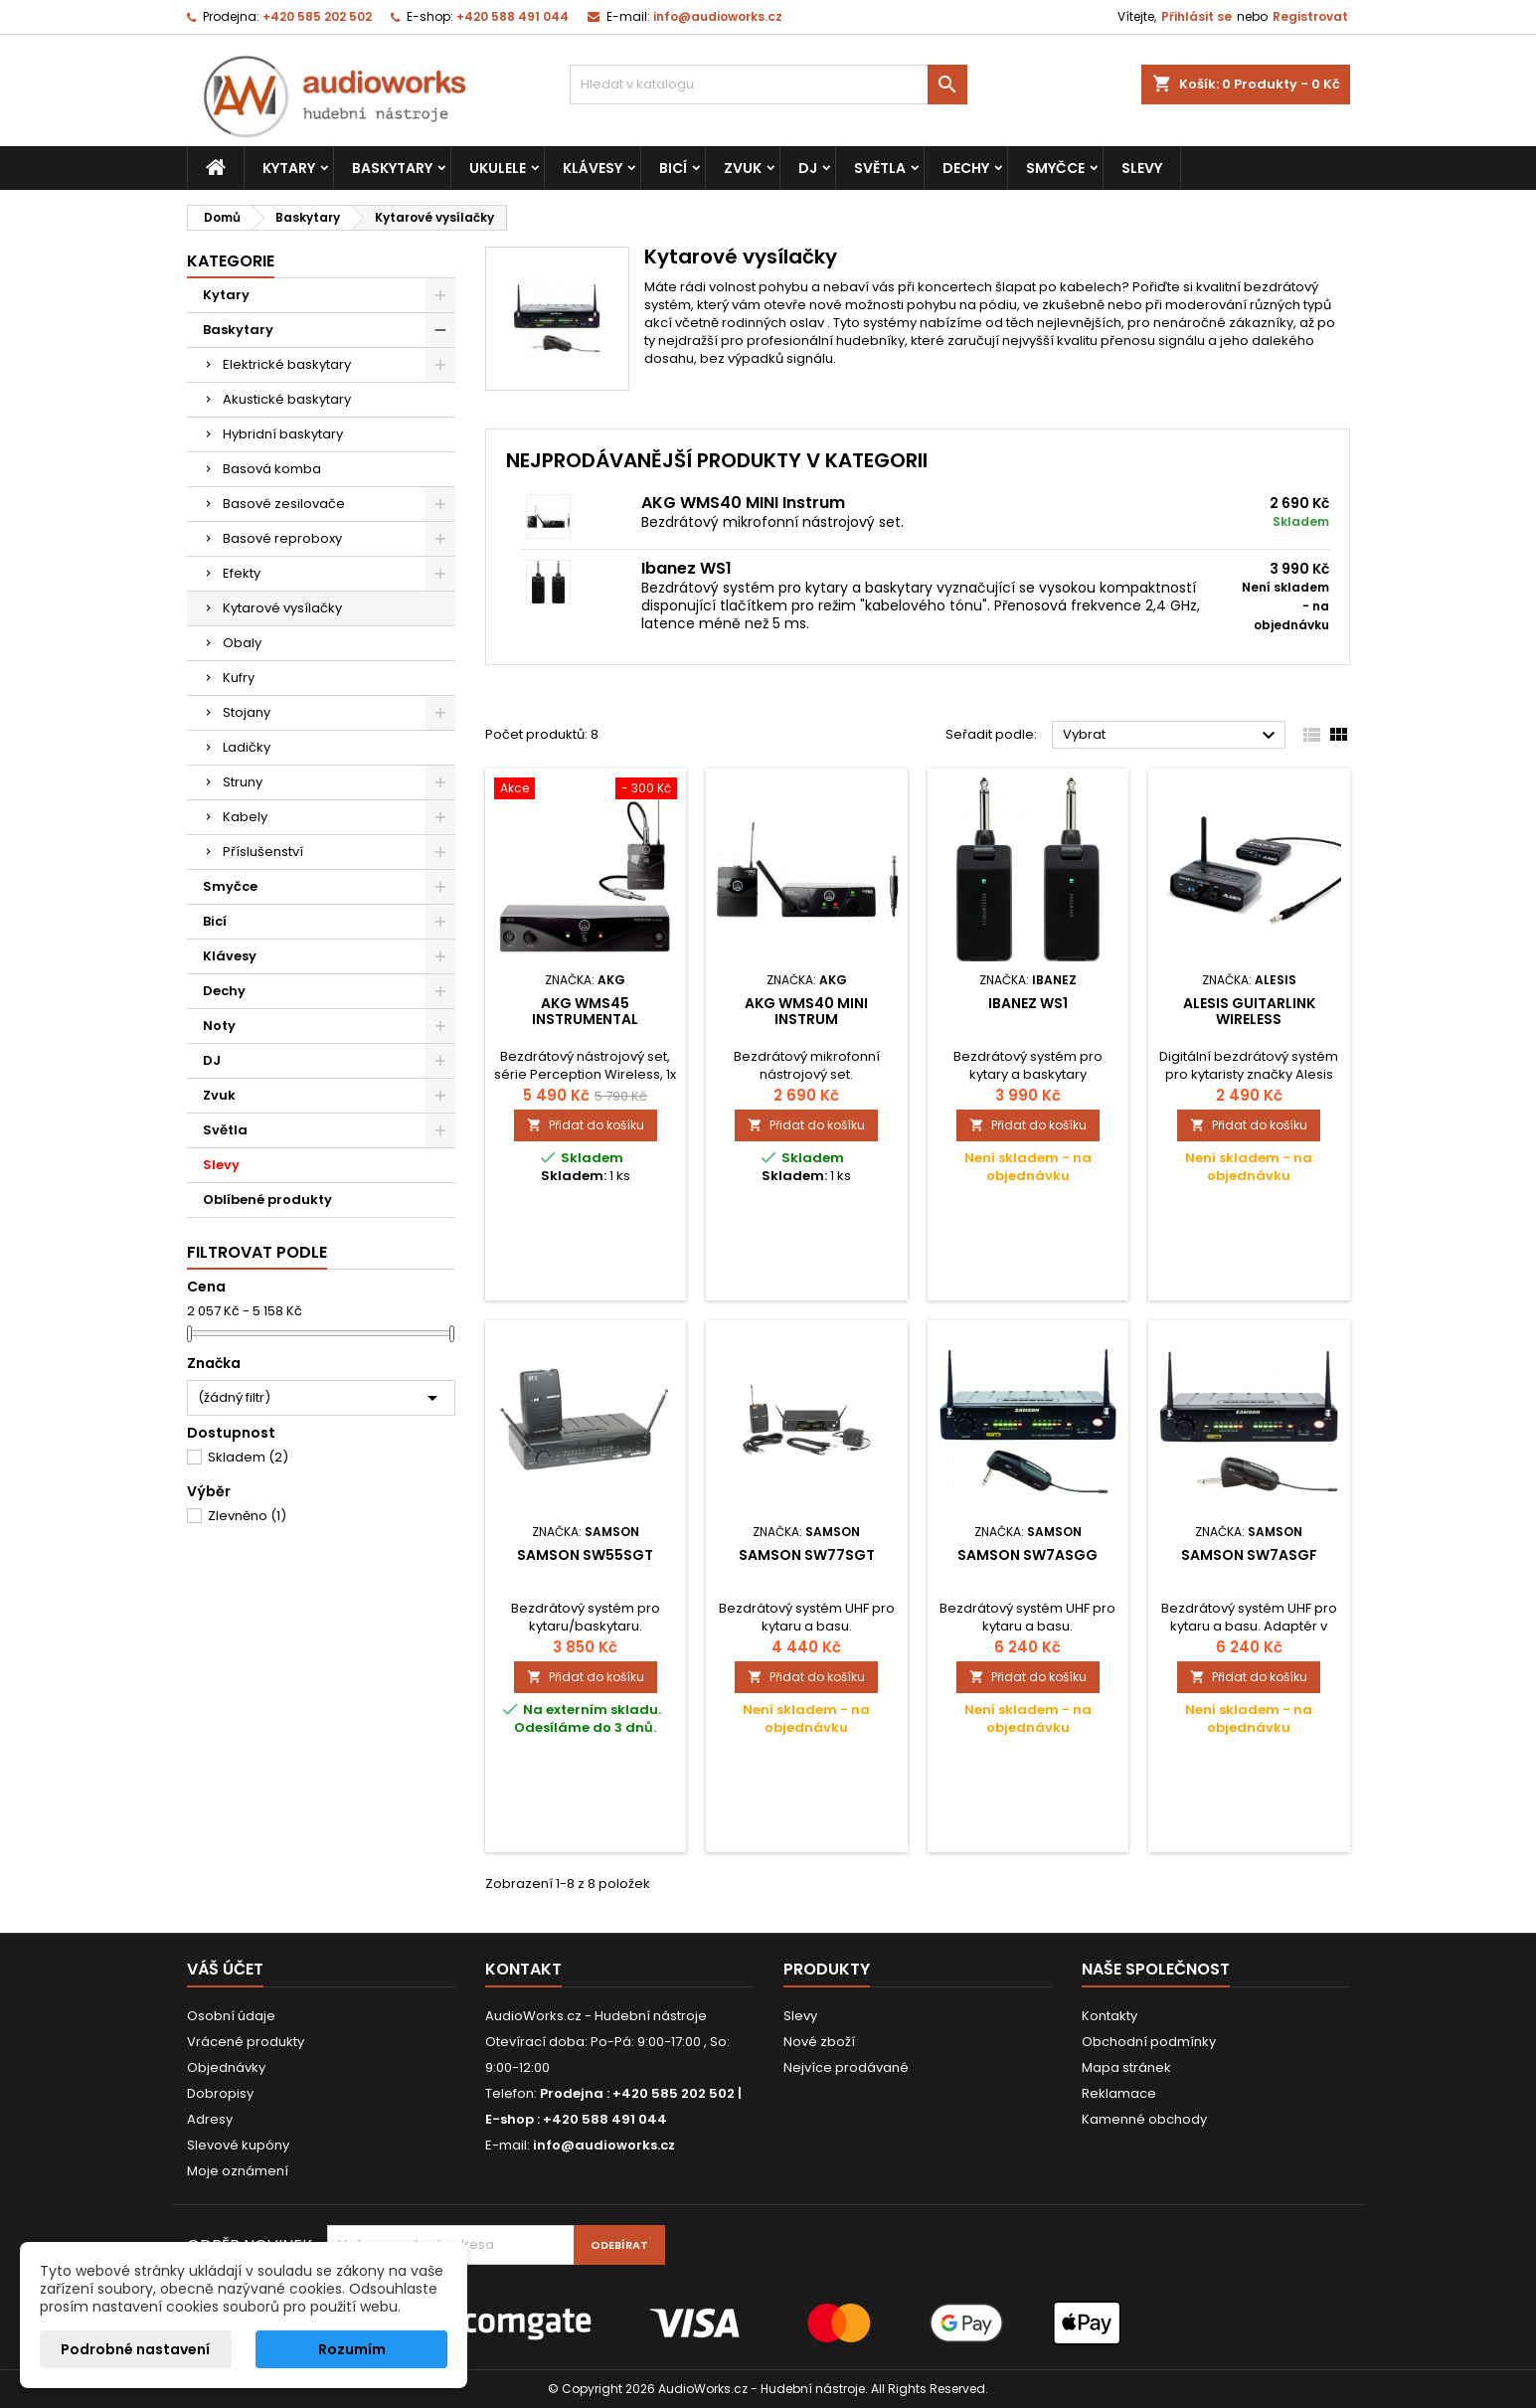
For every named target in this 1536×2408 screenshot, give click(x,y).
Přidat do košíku (585, 1125)
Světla (880, 168)
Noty (219, 1025)
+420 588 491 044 (512, 16)
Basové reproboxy (282, 538)
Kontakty (1109, 2015)
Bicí (673, 168)
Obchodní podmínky (1149, 2041)
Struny (242, 782)
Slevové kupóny (238, 2145)
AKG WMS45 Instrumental (585, 1011)
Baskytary (392, 168)
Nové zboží (819, 2041)
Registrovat (1310, 16)
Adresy (210, 2119)
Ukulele (497, 168)
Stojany (246, 712)
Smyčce (1055, 168)
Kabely (245, 816)
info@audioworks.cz (717, 16)
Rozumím (352, 2349)
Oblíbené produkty (267, 1199)
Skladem (248, 1457)
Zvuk (743, 168)
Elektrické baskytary (287, 364)
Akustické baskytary (287, 399)
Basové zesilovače (284, 503)
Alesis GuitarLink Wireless (1249, 1011)
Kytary (288, 168)
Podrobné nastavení (135, 2349)
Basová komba (272, 468)
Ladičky (246, 747)
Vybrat (1171, 736)
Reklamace (1119, 2093)
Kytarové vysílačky (282, 608)
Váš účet (225, 1969)
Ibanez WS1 (686, 568)
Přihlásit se (1196, 16)
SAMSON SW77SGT (807, 1555)
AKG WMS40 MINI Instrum (743, 502)
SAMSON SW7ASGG (1027, 1555)
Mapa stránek (1126, 2067)
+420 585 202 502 (317, 16)
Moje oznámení (237, 2170)
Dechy (965, 168)
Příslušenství (263, 851)
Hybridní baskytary (283, 434)
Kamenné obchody (1144, 2119)
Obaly (242, 642)
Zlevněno (247, 1515)
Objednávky (226, 2067)
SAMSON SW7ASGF (1249, 1555)
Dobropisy (220, 2093)
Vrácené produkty (245, 2041)
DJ (807, 168)
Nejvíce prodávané (846, 2067)
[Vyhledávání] (768, 84)
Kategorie (230, 261)
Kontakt (523, 1969)
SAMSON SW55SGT (585, 1555)
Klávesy (592, 168)
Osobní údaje (231, 2015)
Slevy (1141, 168)
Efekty (241, 573)
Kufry (239, 677)
